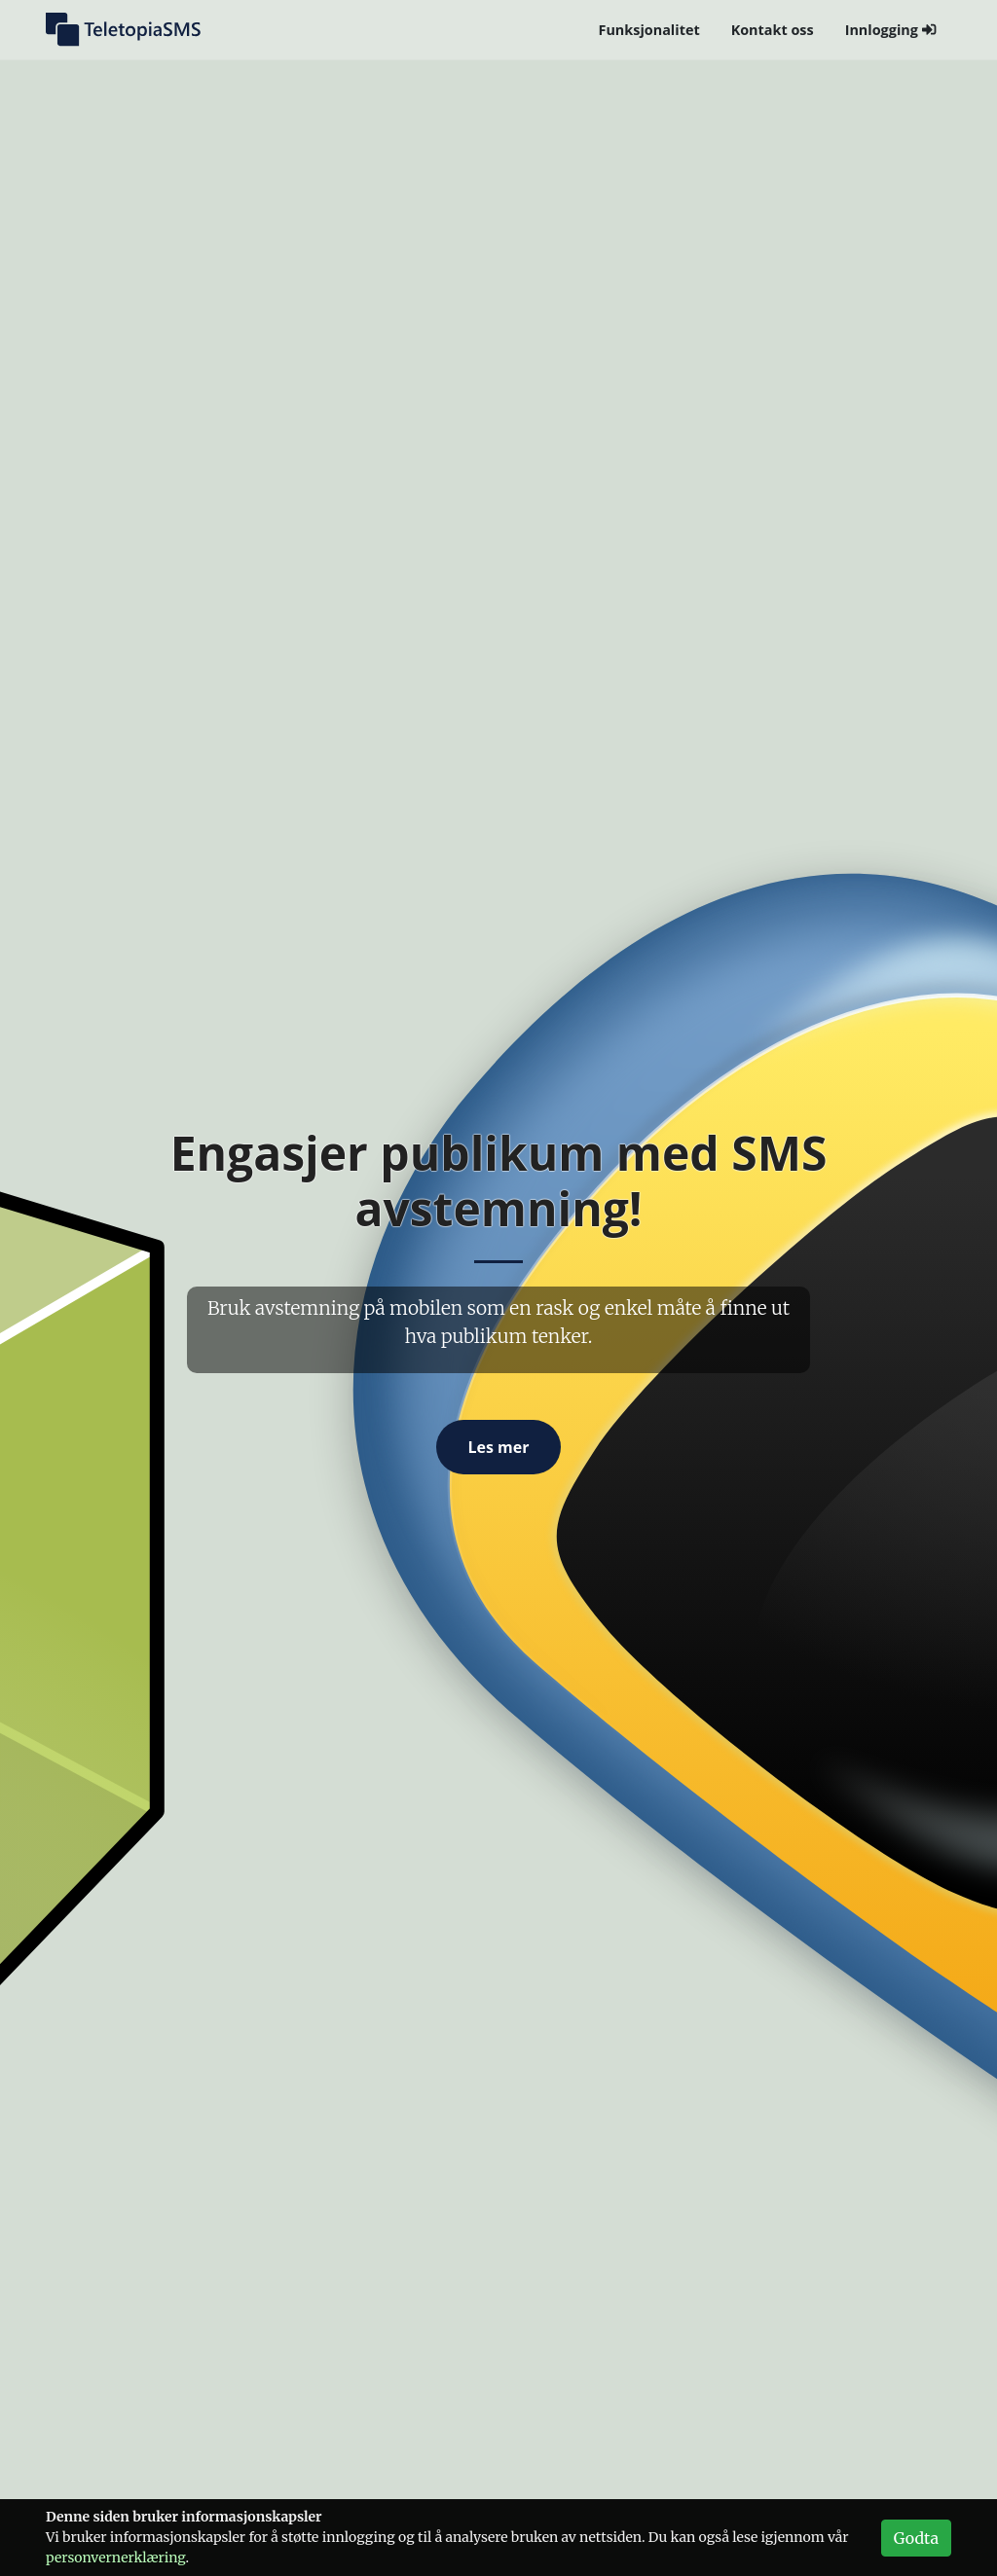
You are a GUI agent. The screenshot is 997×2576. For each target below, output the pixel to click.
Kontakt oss (772, 29)
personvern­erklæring (116, 2557)
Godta (916, 2538)
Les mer (498, 1447)
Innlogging (890, 29)
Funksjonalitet (649, 29)
